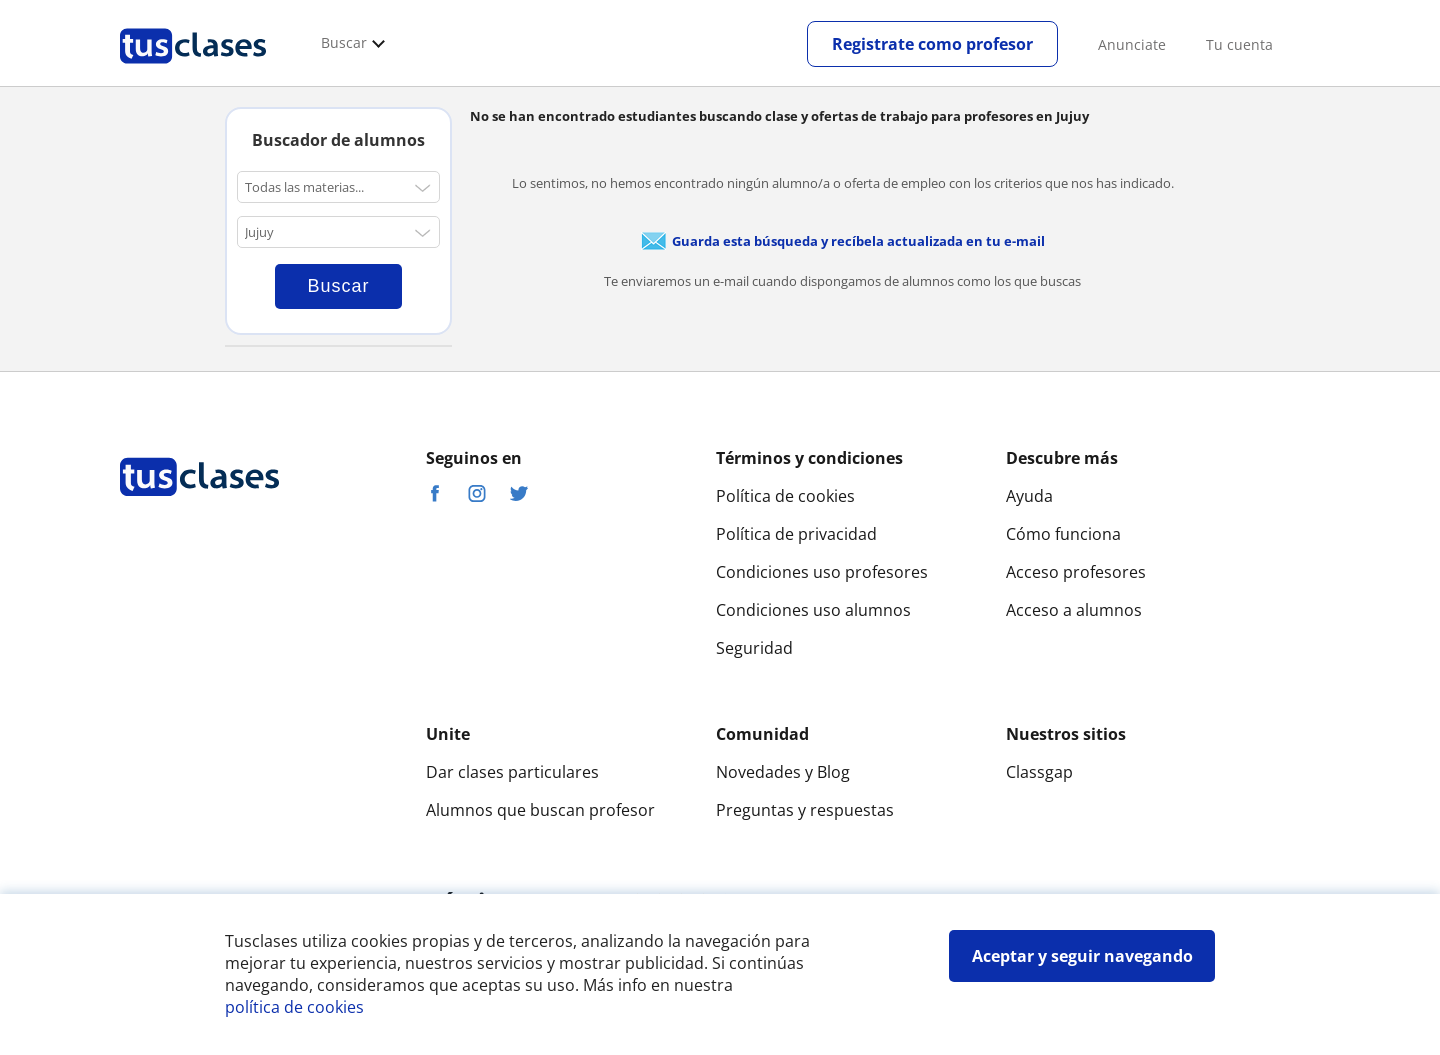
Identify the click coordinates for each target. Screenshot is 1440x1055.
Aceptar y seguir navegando (1082, 956)
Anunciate (1132, 44)
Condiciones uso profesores (822, 572)
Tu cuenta (1239, 44)
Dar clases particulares (512, 772)
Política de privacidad (796, 534)
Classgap (1039, 772)
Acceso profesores (1076, 572)
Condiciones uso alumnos (813, 610)
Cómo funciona (1063, 534)
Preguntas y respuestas (805, 810)
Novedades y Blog (783, 772)
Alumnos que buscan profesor (540, 810)
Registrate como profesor (932, 44)
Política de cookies (785, 496)
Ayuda (1029, 496)
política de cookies (294, 1007)
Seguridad (754, 648)
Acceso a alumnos (1074, 610)
